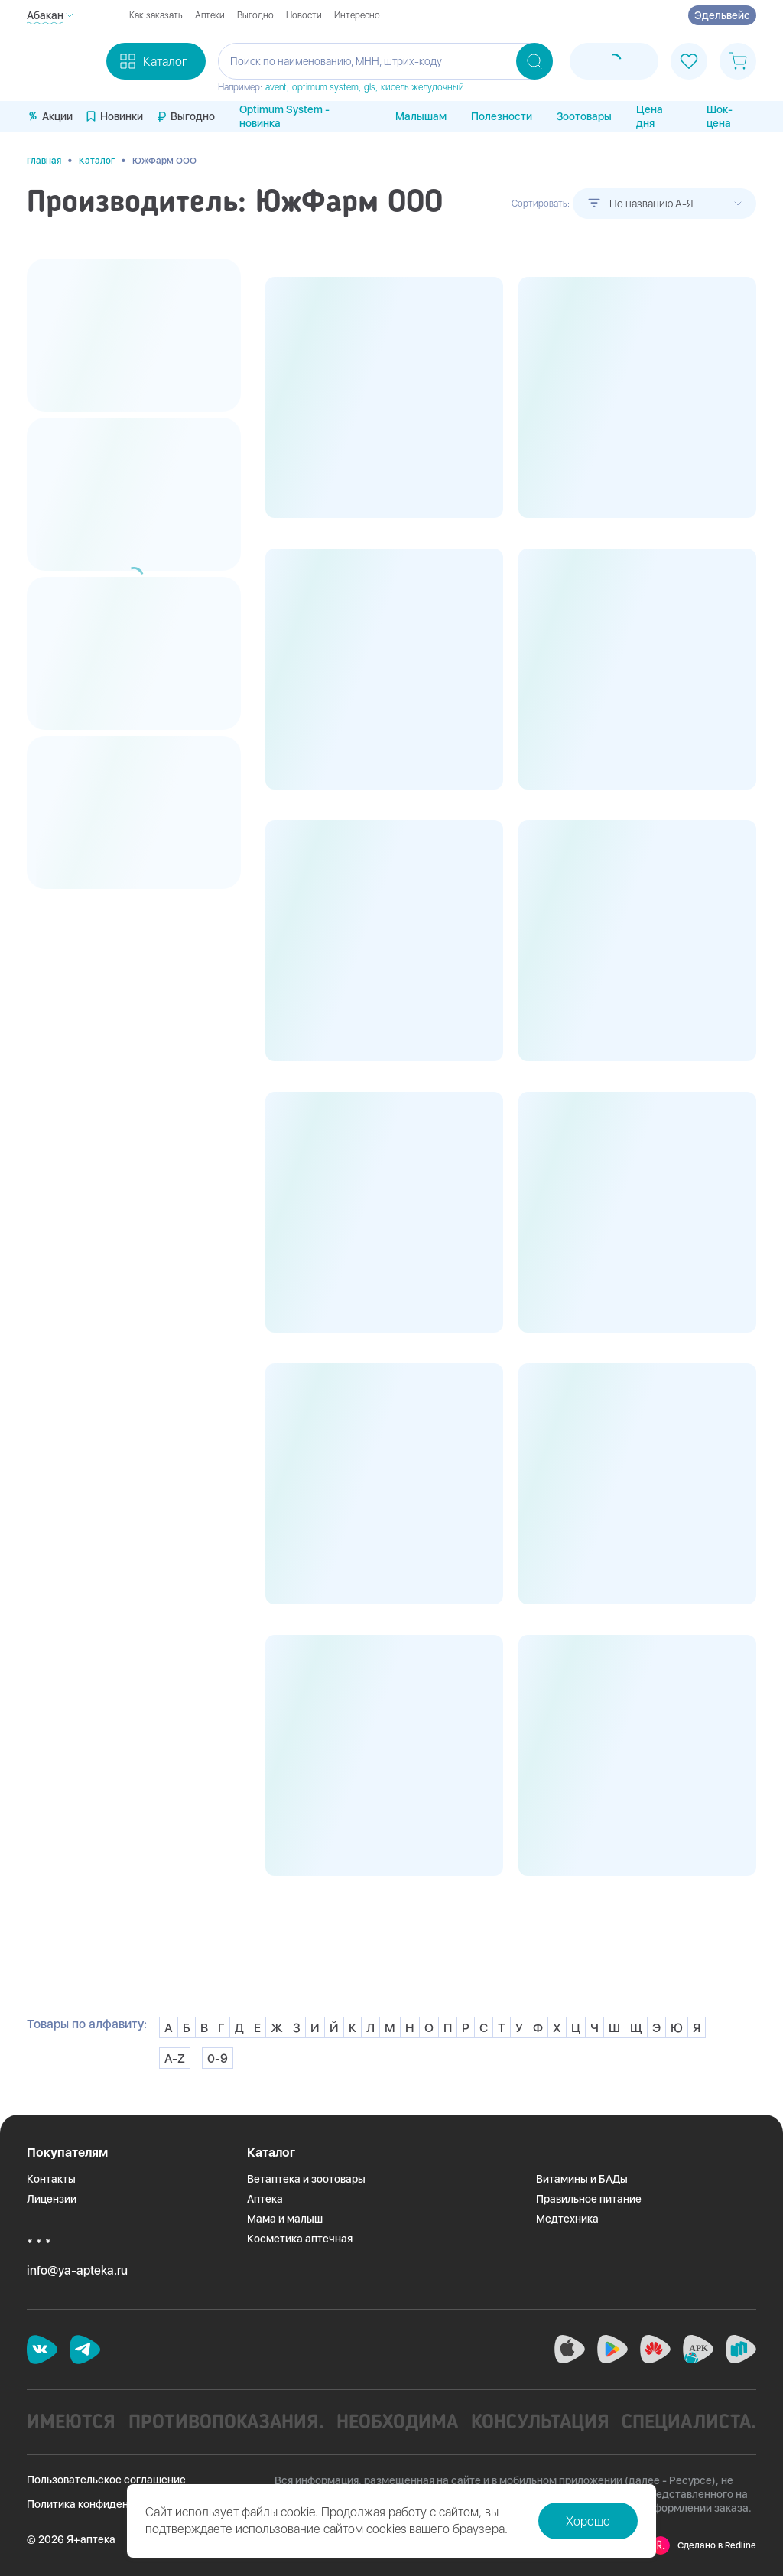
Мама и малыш (285, 2219)
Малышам (421, 116)
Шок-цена (720, 116)
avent (276, 87)
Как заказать (156, 15)
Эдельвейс (722, 15)
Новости (304, 15)
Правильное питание (589, 2199)
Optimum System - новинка (284, 116)
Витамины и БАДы (582, 2179)
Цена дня (649, 116)
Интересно (357, 15)
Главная (44, 160)
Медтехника (567, 2219)
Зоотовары (584, 116)
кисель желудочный (422, 87)
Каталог (97, 160)
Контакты (51, 2179)
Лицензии (51, 2199)
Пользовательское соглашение (106, 2479)
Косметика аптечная (300, 2238)
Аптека (265, 2199)
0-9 (217, 2058)
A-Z (174, 2058)
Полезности (501, 116)
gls (369, 87)
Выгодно (255, 15)
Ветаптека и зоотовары (306, 2179)
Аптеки (210, 15)
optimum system (325, 87)
